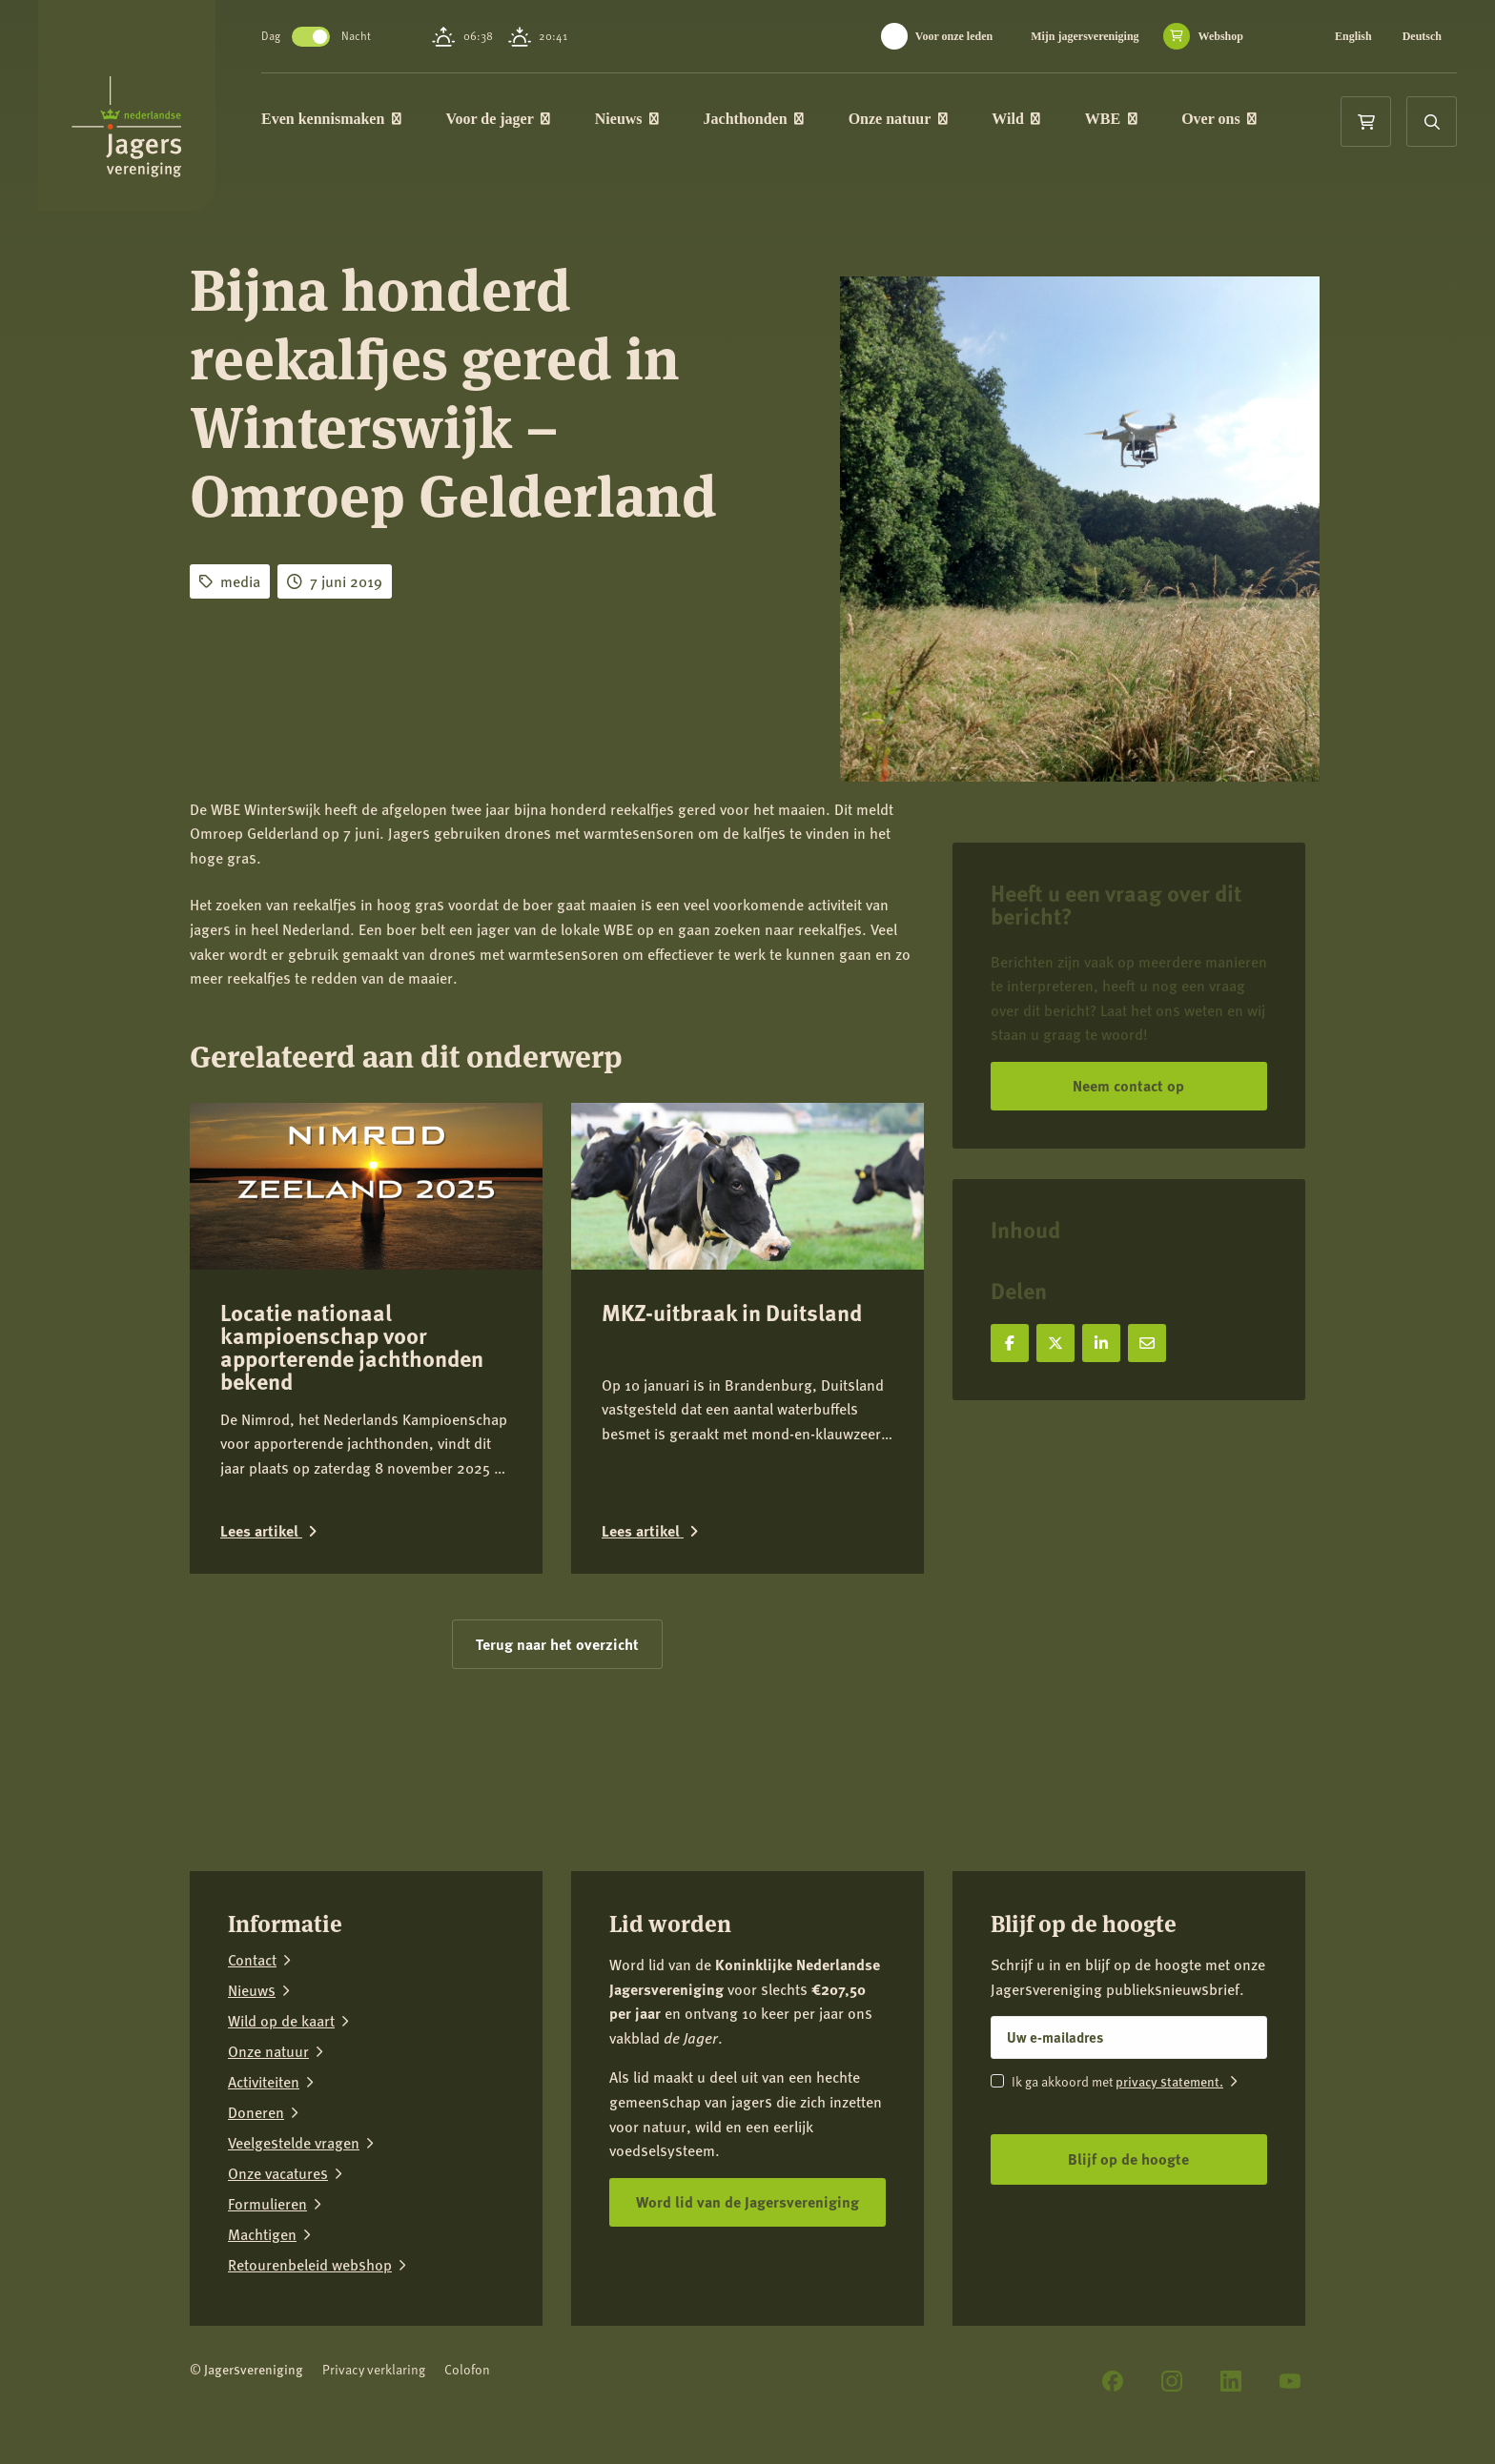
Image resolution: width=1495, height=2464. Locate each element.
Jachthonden (754, 119)
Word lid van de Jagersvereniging (747, 2201)
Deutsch (1422, 36)
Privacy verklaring (373, 2369)
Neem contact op (1128, 1085)
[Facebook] (1112, 2381)
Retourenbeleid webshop (310, 2264)
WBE (1111, 119)
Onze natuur (898, 119)
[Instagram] (1172, 2381)
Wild (1016, 119)
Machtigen (262, 2234)
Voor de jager (497, 119)
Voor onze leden (954, 36)
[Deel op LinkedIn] (1101, 1343)
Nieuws (627, 119)
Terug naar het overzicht (557, 1644)
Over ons (1219, 119)
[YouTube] (1290, 2381)
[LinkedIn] (1231, 2381)
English (1353, 36)
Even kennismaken (331, 119)
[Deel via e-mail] (1147, 1343)
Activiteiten (263, 2081)
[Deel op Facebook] (1010, 1343)
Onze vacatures (278, 2173)
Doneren (256, 2112)
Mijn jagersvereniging (1084, 36)
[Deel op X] (1055, 1343)
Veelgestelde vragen (293, 2142)
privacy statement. (1169, 2080)
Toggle (311, 37)
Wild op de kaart (281, 2020)
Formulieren (267, 2203)
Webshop (1220, 36)
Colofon (467, 2369)
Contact (252, 1959)
